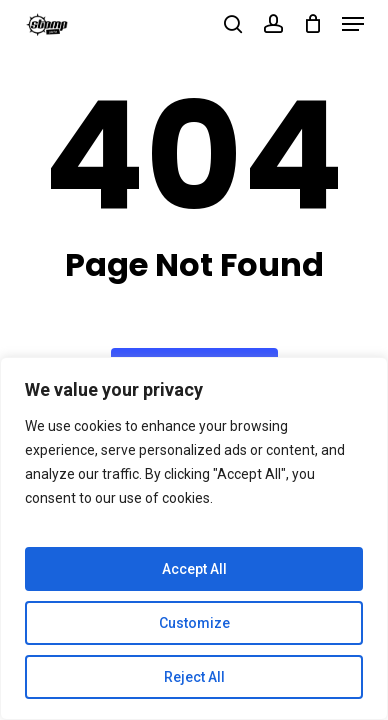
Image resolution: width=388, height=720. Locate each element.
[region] (194, 538)
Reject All (194, 677)
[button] (353, 24)
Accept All (194, 569)
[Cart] (312, 24)
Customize (194, 623)
